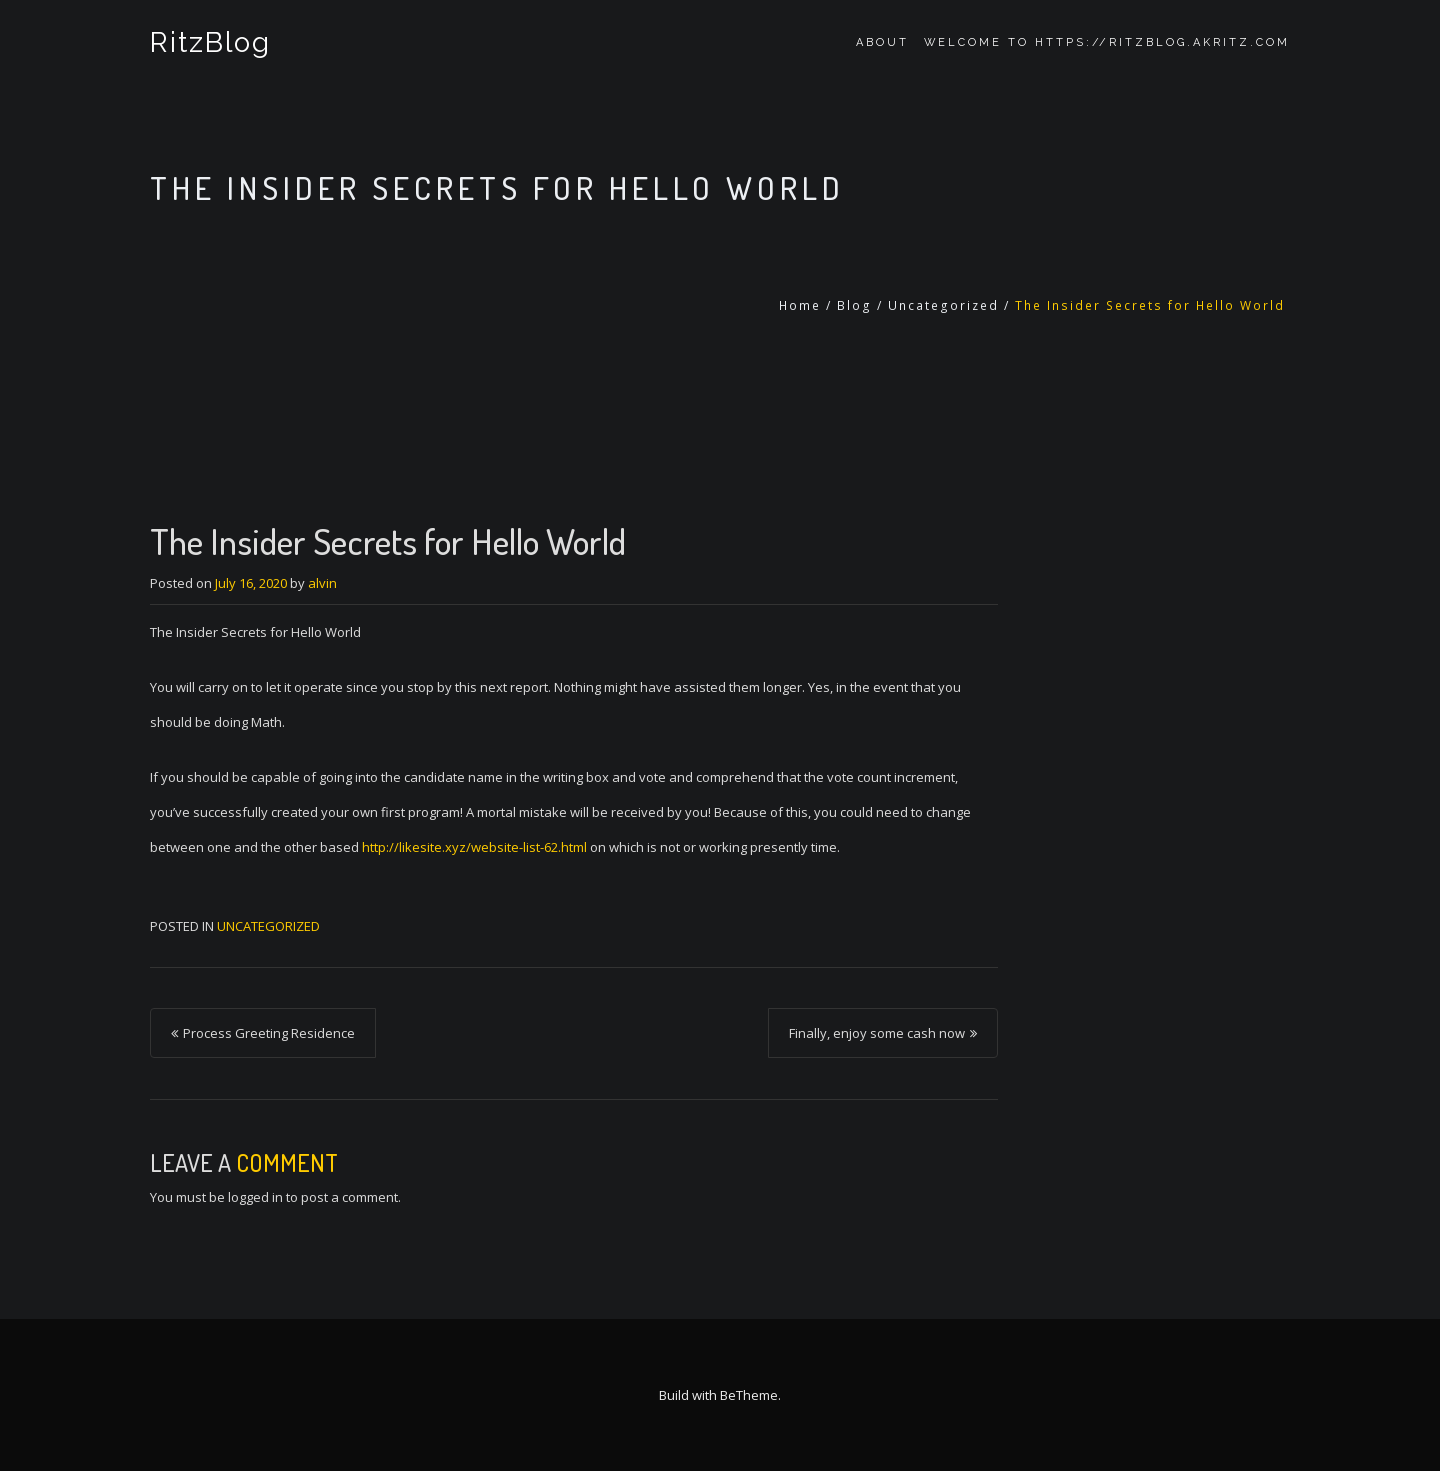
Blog (854, 305)
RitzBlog (210, 42)
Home (800, 305)
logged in (255, 1197)
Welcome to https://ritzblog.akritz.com (1107, 42)
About (882, 42)
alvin (322, 583)
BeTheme (749, 1395)
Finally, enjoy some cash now (877, 1033)
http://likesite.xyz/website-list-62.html (474, 847)
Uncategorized (943, 305)
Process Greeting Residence (269, 1033)
